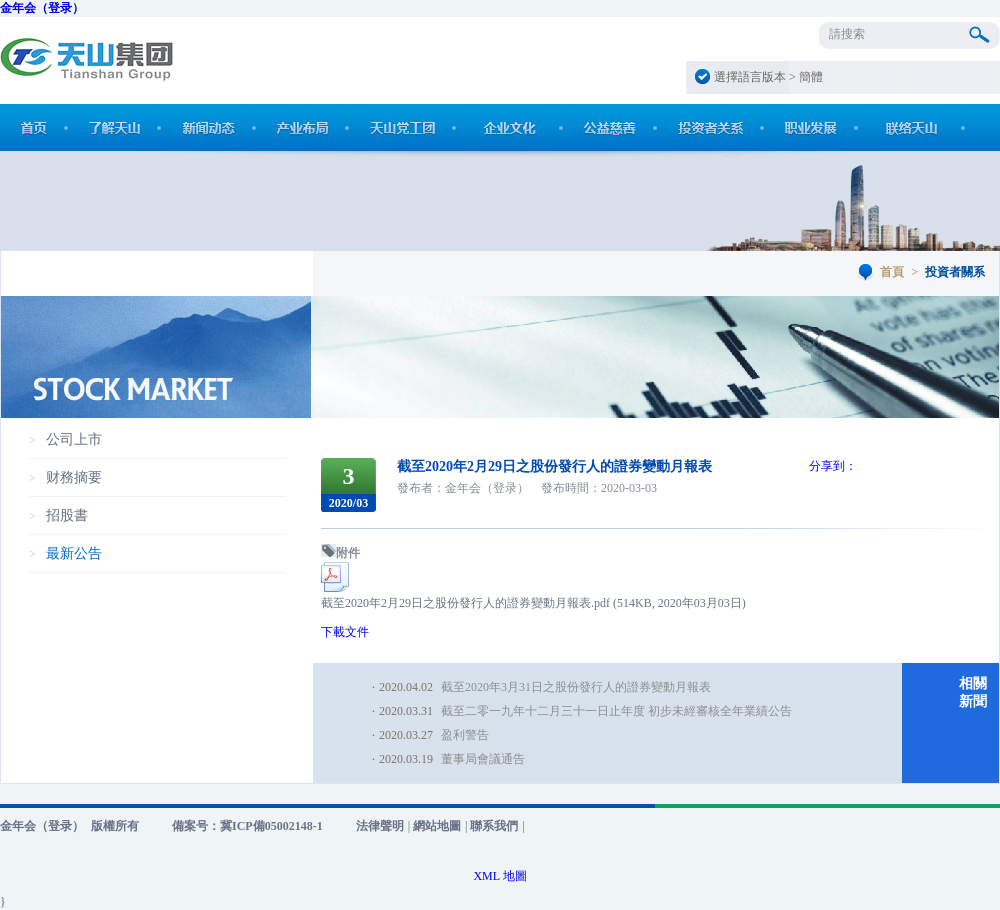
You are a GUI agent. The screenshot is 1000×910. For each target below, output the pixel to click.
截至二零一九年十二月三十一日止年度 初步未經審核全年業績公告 (616, 711)
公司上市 (74, 439)
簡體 (811, 77)
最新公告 (74, 553)
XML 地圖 (499, 876)
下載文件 (345, 632)
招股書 (67, 515)
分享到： (833, 466)
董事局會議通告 (483, 759)
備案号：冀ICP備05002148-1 (247, 826)
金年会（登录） (42, 8)
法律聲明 (380, 826)
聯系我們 (494, 826)
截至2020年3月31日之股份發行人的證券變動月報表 (576, 687)
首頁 (892, 272)
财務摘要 (74, 477)
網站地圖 (437, 826)
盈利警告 (465, 735)
